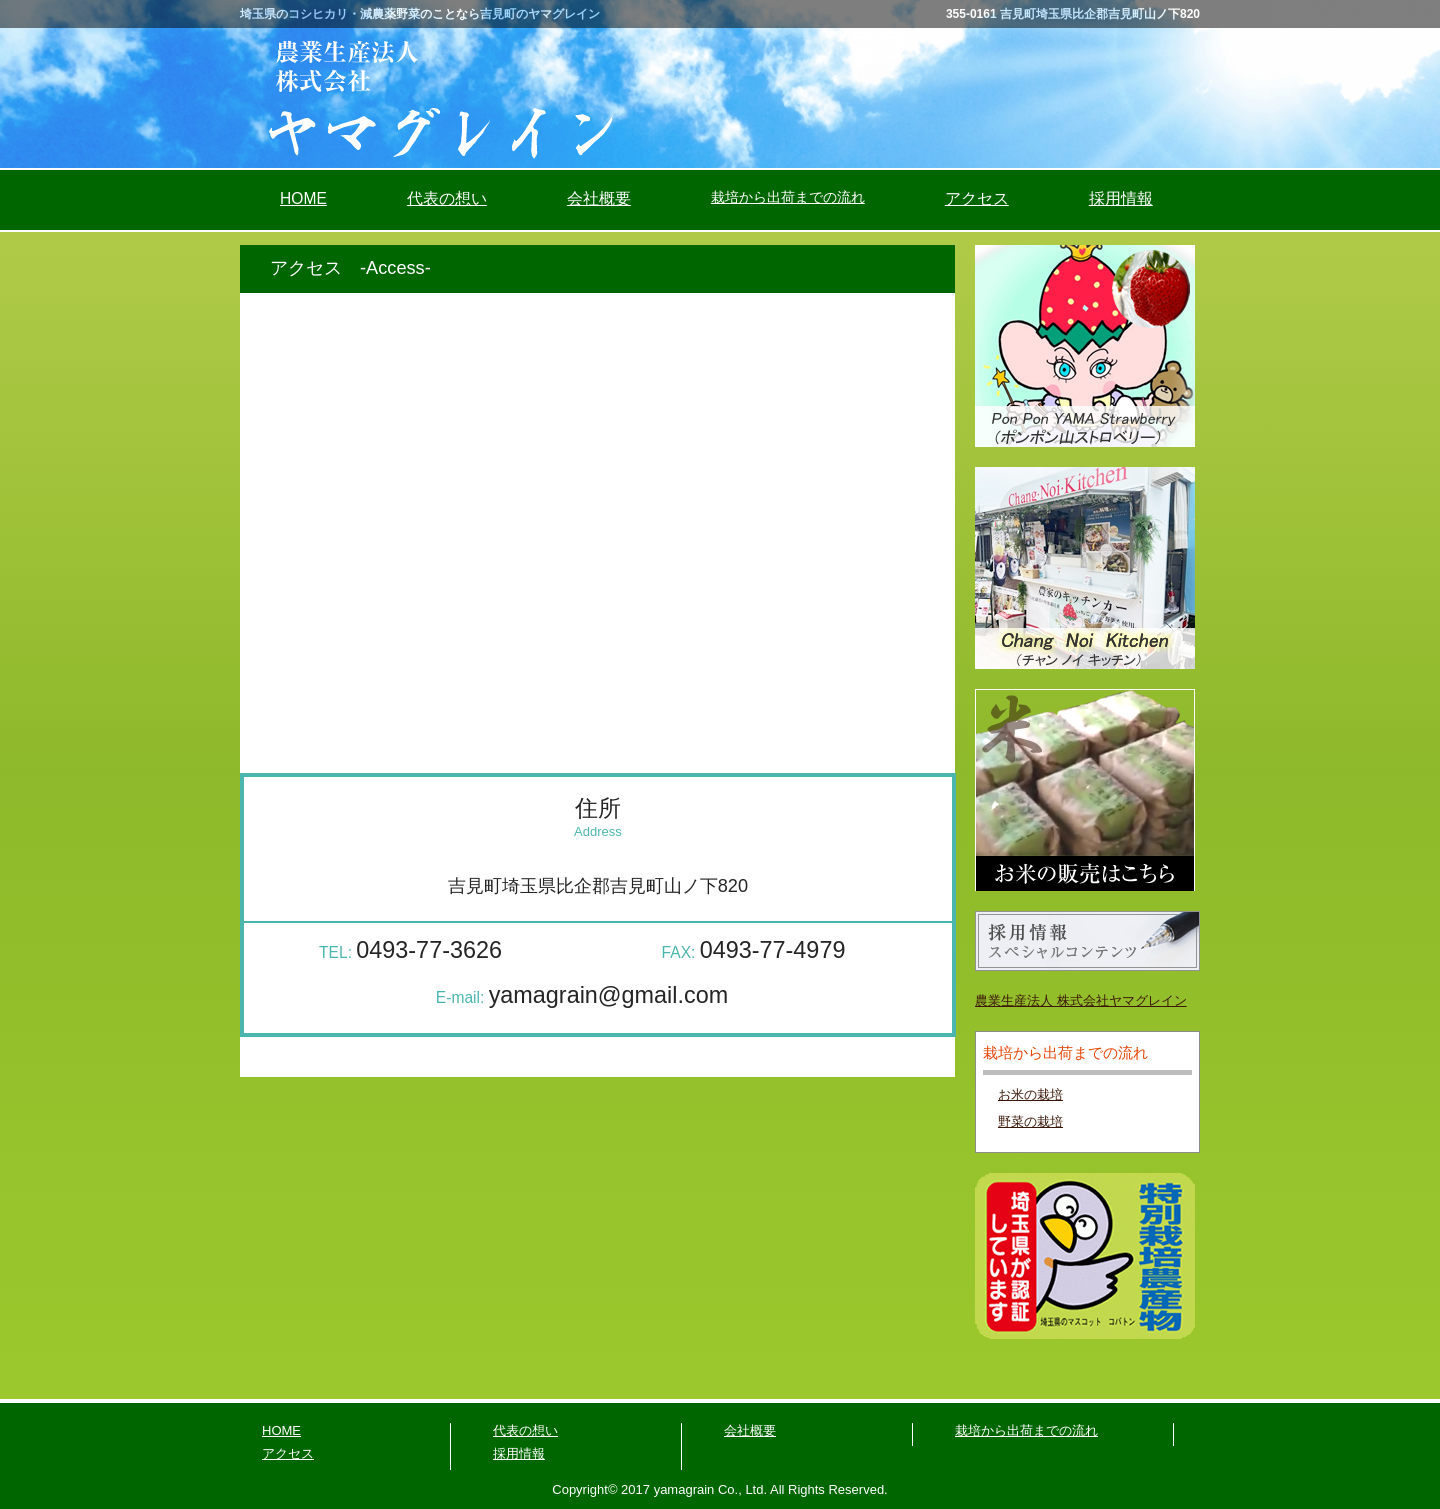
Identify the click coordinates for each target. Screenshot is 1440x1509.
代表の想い (447, 198)
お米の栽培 (1030, 1094)
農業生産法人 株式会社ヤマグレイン (1081, 1000)
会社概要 (599, 198)
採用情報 (1121, 198)
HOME (303, 198)
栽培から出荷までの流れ (1026, 1430)
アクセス (977, 198)
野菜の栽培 (1030, 1121)
